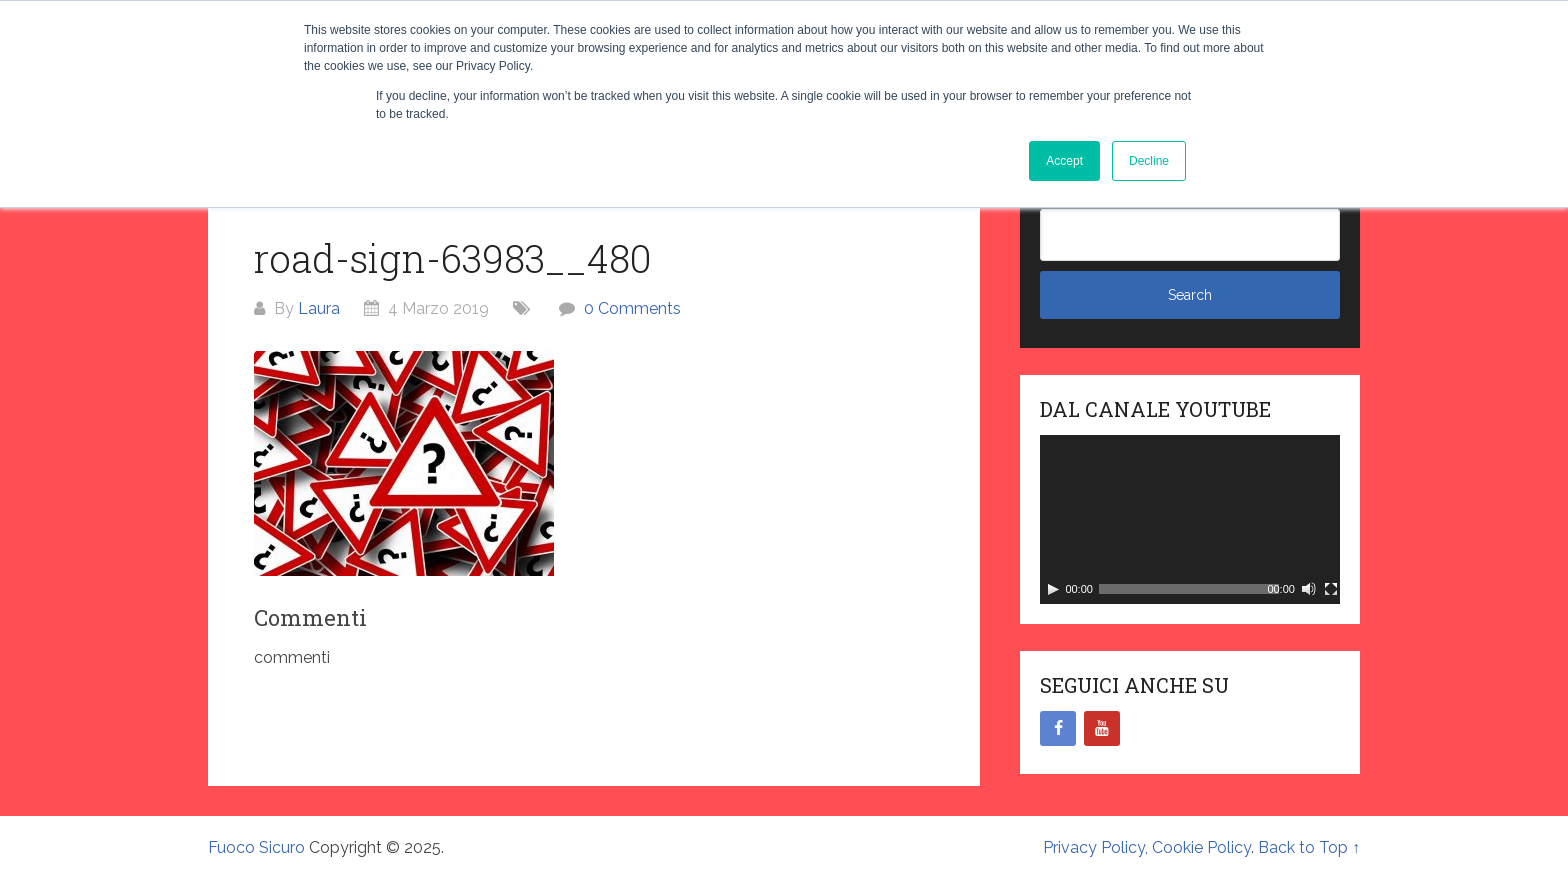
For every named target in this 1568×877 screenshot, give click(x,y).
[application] (1190, 519)
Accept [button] (1064, 161)
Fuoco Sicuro (256, 847)
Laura (319, 308)
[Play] (1053, 589)
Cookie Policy (1201, 847)
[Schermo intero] (1331, 589)
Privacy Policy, (1097, 847)
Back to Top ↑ (1309, 847)
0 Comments (632, 308)
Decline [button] (1149, 161)
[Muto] (1309, 589)
